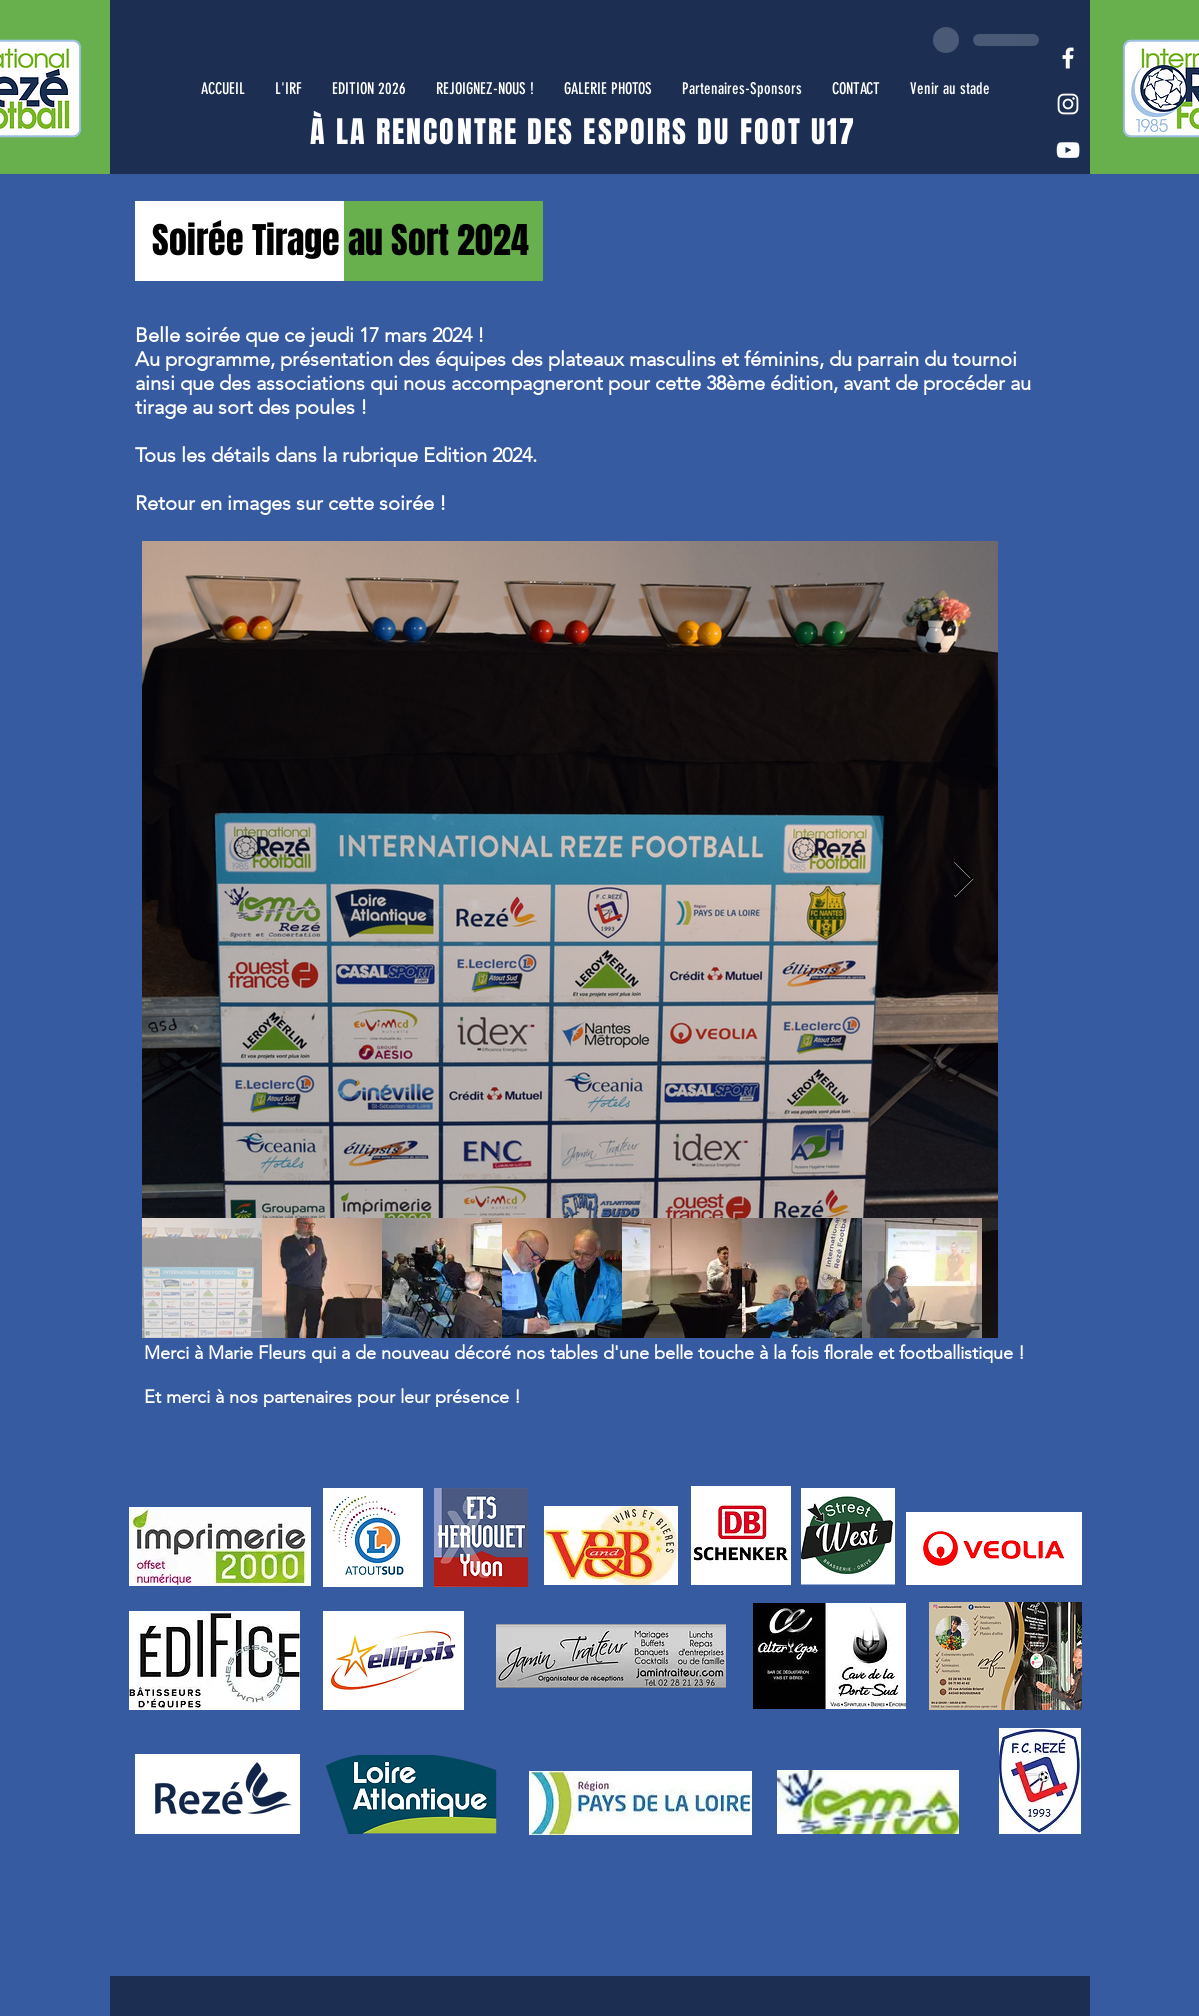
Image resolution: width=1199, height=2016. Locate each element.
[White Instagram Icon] (1068, 104)
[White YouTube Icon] (1068, 150)
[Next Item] (963, 879)
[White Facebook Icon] (1068, 58)
